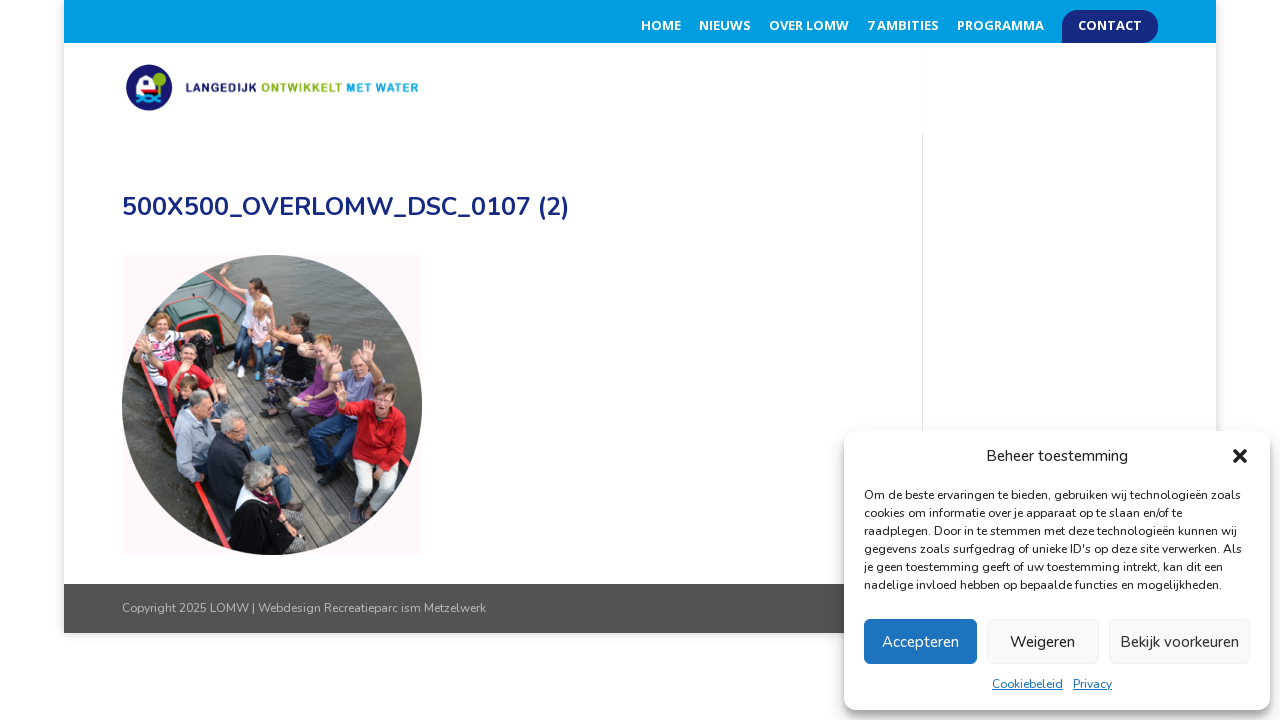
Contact (1110, 26)
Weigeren (1042, 642)
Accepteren (920, 642)
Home (661, 26)
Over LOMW (809, 26)
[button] (1240, 456)
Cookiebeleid (1027, 684)
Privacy (1092, 684)
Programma (1000, 26)
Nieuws (725, 26)
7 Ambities (903, 26)
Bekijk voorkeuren (1179, 642)
